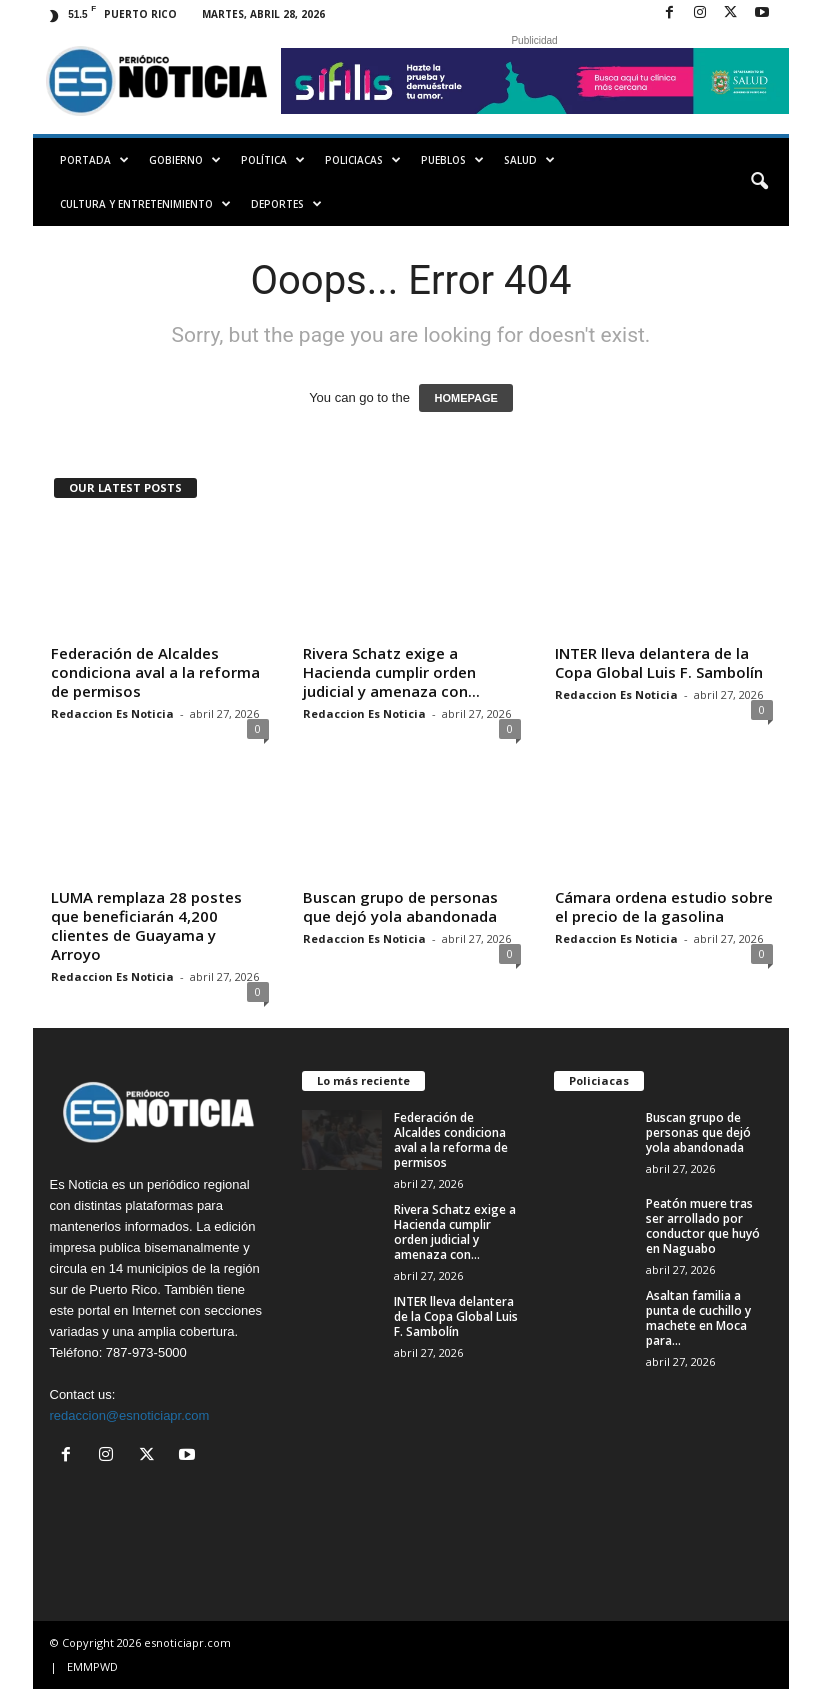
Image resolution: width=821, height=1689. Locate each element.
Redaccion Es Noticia (112, 713)
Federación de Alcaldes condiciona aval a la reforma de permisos (155, 672)
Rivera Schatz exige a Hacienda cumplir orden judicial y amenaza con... (391, 672)
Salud (529, 160)
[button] (759, 182)
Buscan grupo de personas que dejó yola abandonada (400, 906)
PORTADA (94, 160)
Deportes (286, 204)
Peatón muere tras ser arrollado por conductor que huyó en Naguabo (703, 1226)
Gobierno (185, 160)
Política (273, 160)
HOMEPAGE (465, 398)
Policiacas (363, 160)
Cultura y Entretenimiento (145, 204)
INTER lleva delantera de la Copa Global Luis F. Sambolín (659, 662)
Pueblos (452, 160)
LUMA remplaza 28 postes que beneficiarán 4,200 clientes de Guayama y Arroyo (146, 925)
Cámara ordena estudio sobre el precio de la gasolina (664, 906)
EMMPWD (92, 1666)
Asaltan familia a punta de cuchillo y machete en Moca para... (698, 1318)
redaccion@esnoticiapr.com (130, 1415)
